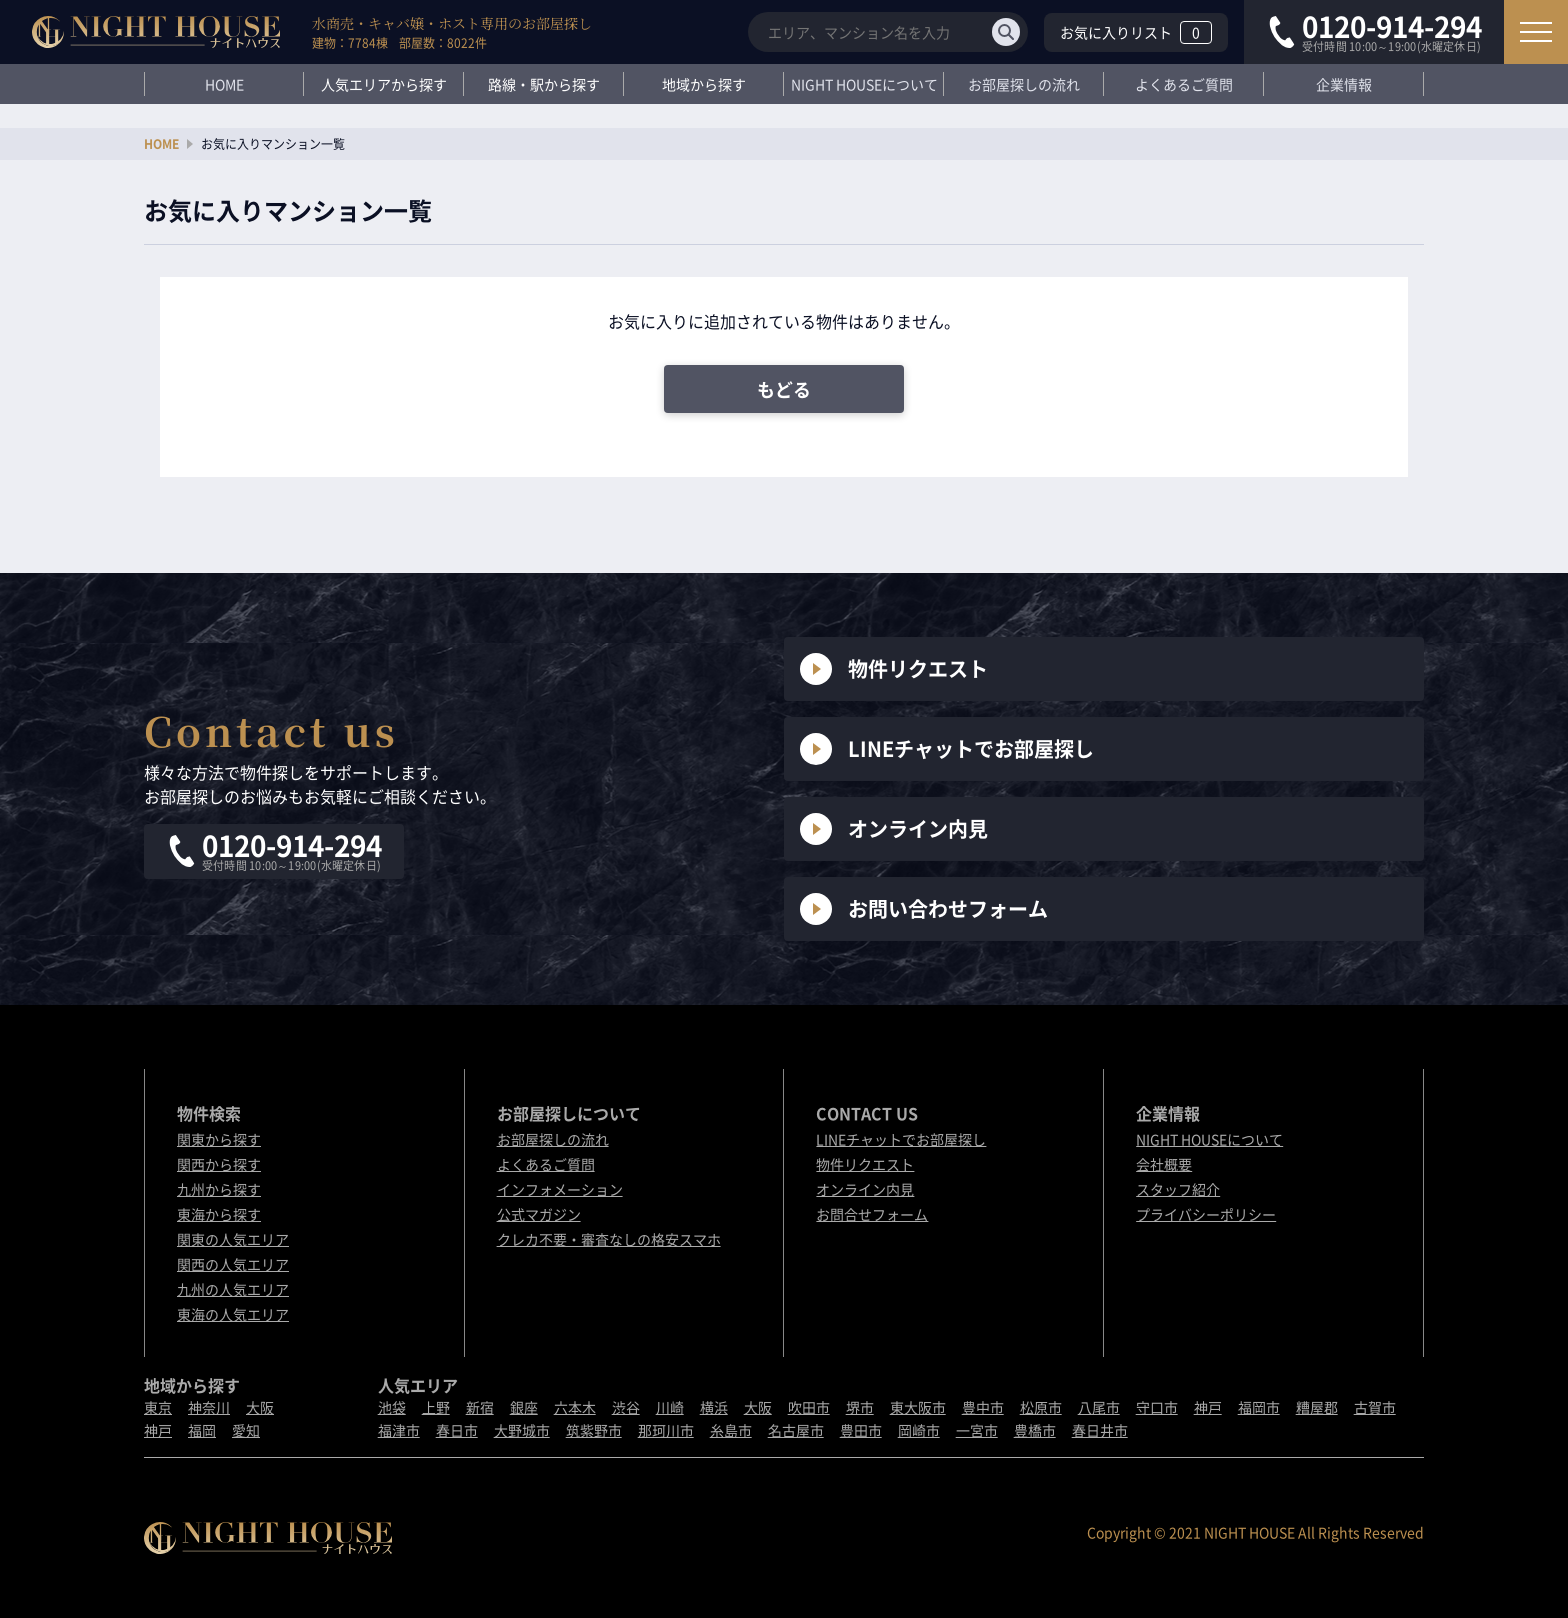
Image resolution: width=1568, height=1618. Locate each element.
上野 (436, 1407)
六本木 (575, 1407)
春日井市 (1100, 1430)
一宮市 (977, 1430)
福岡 (202, 1430)
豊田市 (861, 1430)
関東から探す (219, 1139)
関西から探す (219, 1164)
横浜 (714, 1407)
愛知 (246, 1430)
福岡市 (1259, 1407)
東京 (158, 1407)
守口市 (1157, 1407)
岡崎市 (919, 1430)
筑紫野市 (594, 1430)
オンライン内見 (894, 829)
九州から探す (219, 1189)
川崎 (670, 1407)
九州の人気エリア (233, 1289)
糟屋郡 (1317, 1407)
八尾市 (1099, 1407)
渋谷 (626, 1407)
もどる (784, 389)
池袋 (392, 1407)
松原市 (1041, 1407)
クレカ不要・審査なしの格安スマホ (609, 1239)
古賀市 (1375, 1407)
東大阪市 (918, 1407)
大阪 (260, 1407)
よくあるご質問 (1184, 84)
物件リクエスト (894, 669)
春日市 (457, 1430)
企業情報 (1344, 84)
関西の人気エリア (233, 1264)
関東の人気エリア (233, 1239)
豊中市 (983, 1407)
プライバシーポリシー (1206, 1214)
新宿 (480, 1407)
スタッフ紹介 (1178, 1189)
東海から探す (219, 1214)
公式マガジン (539, 1214)
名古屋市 (796, 1430)
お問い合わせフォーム (924, 909)
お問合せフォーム (872, 1214)
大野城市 (522, 1430)
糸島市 (731, 1430)
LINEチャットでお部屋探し (947, 749)
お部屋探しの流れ (1024, 84)
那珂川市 (666, 1430)
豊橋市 (1035, 1430)
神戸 (158, 1430)
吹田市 (809, 1407)
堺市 (860, 1407)
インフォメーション (560, 1189)
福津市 (399, 1430)
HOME (224, 84)
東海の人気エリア (233, 1314)
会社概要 (1164, 1164)
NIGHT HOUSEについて (864, 84)
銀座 (524, 1407)
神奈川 (209, 1407)
